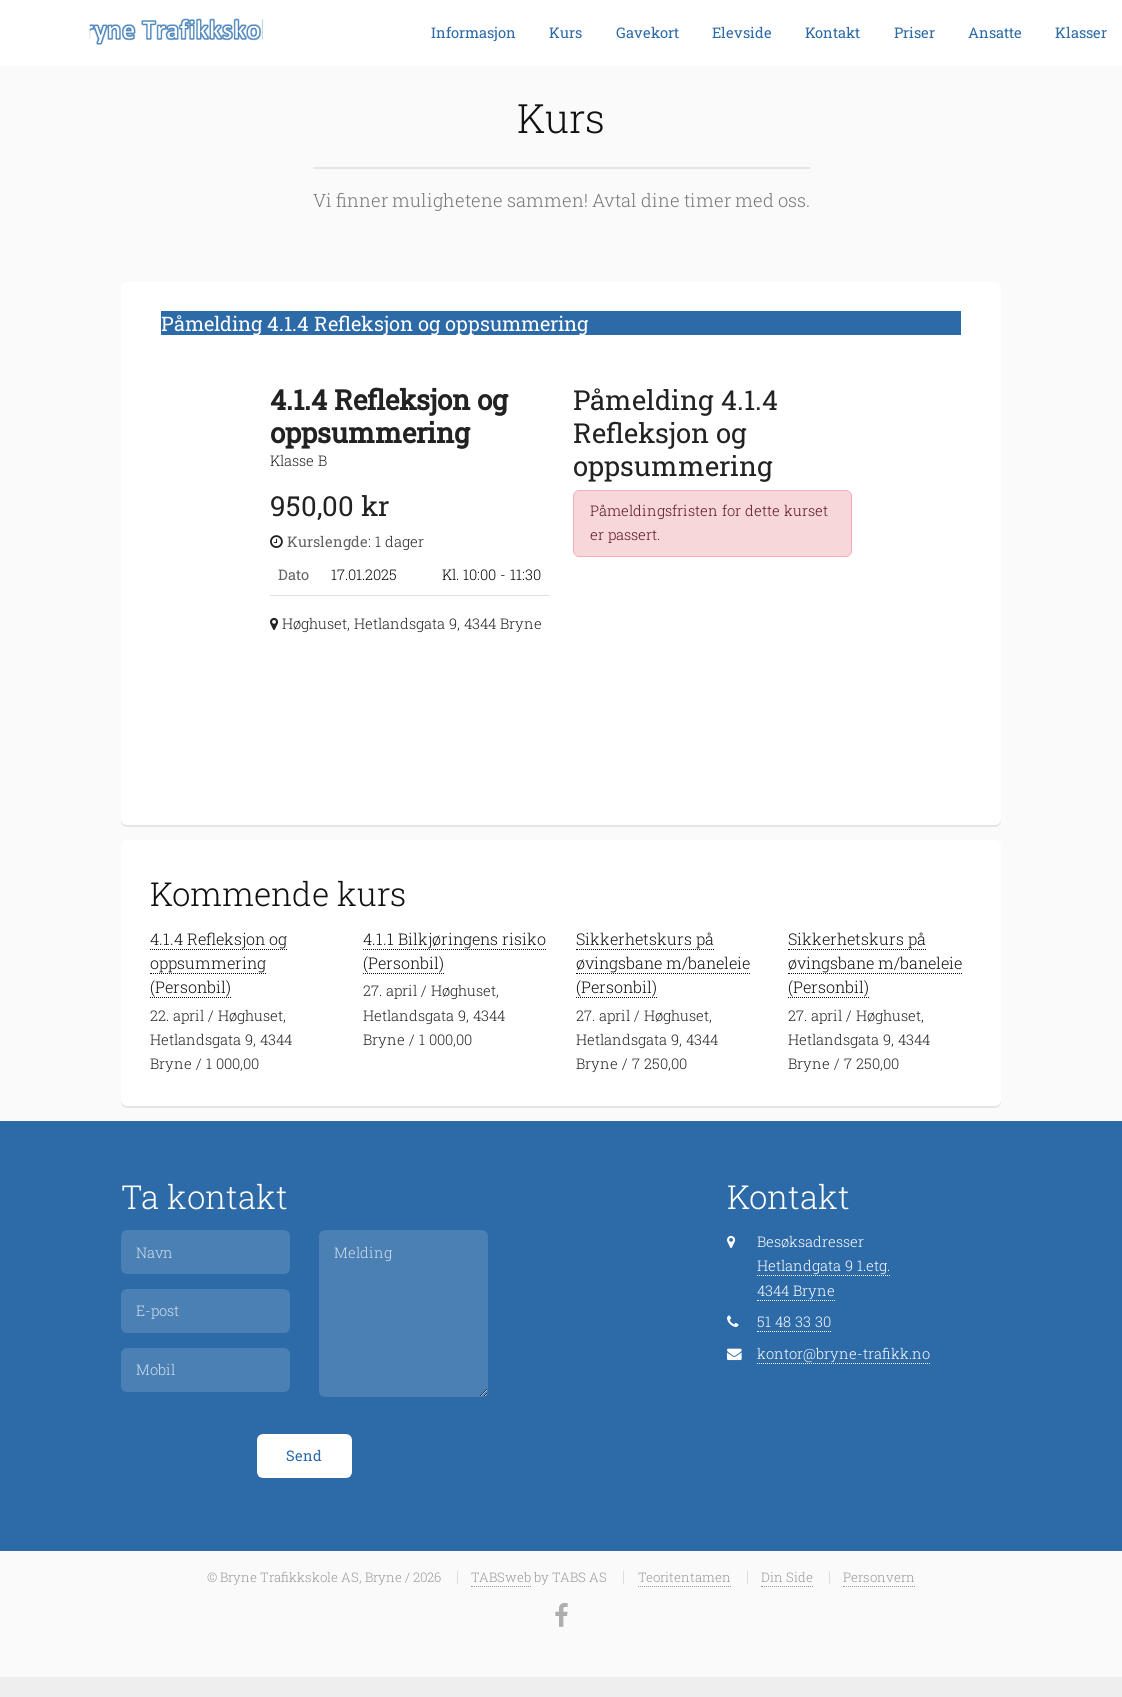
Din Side (787, 1577)
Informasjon (473, 32)
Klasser (1081, 32)
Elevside (742, 32)
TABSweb (501, 1577)
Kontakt (832, 32)
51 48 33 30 (794, 1321)
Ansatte (995, 32)
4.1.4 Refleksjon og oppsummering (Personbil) (218, 962)
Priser (914, 32)
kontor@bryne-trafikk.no (843, 1353)
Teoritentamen (684, 1577)
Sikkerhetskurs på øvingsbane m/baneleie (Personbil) (663, 962)
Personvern (879, 1577)
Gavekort (647, 32)
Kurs (565, 32)
